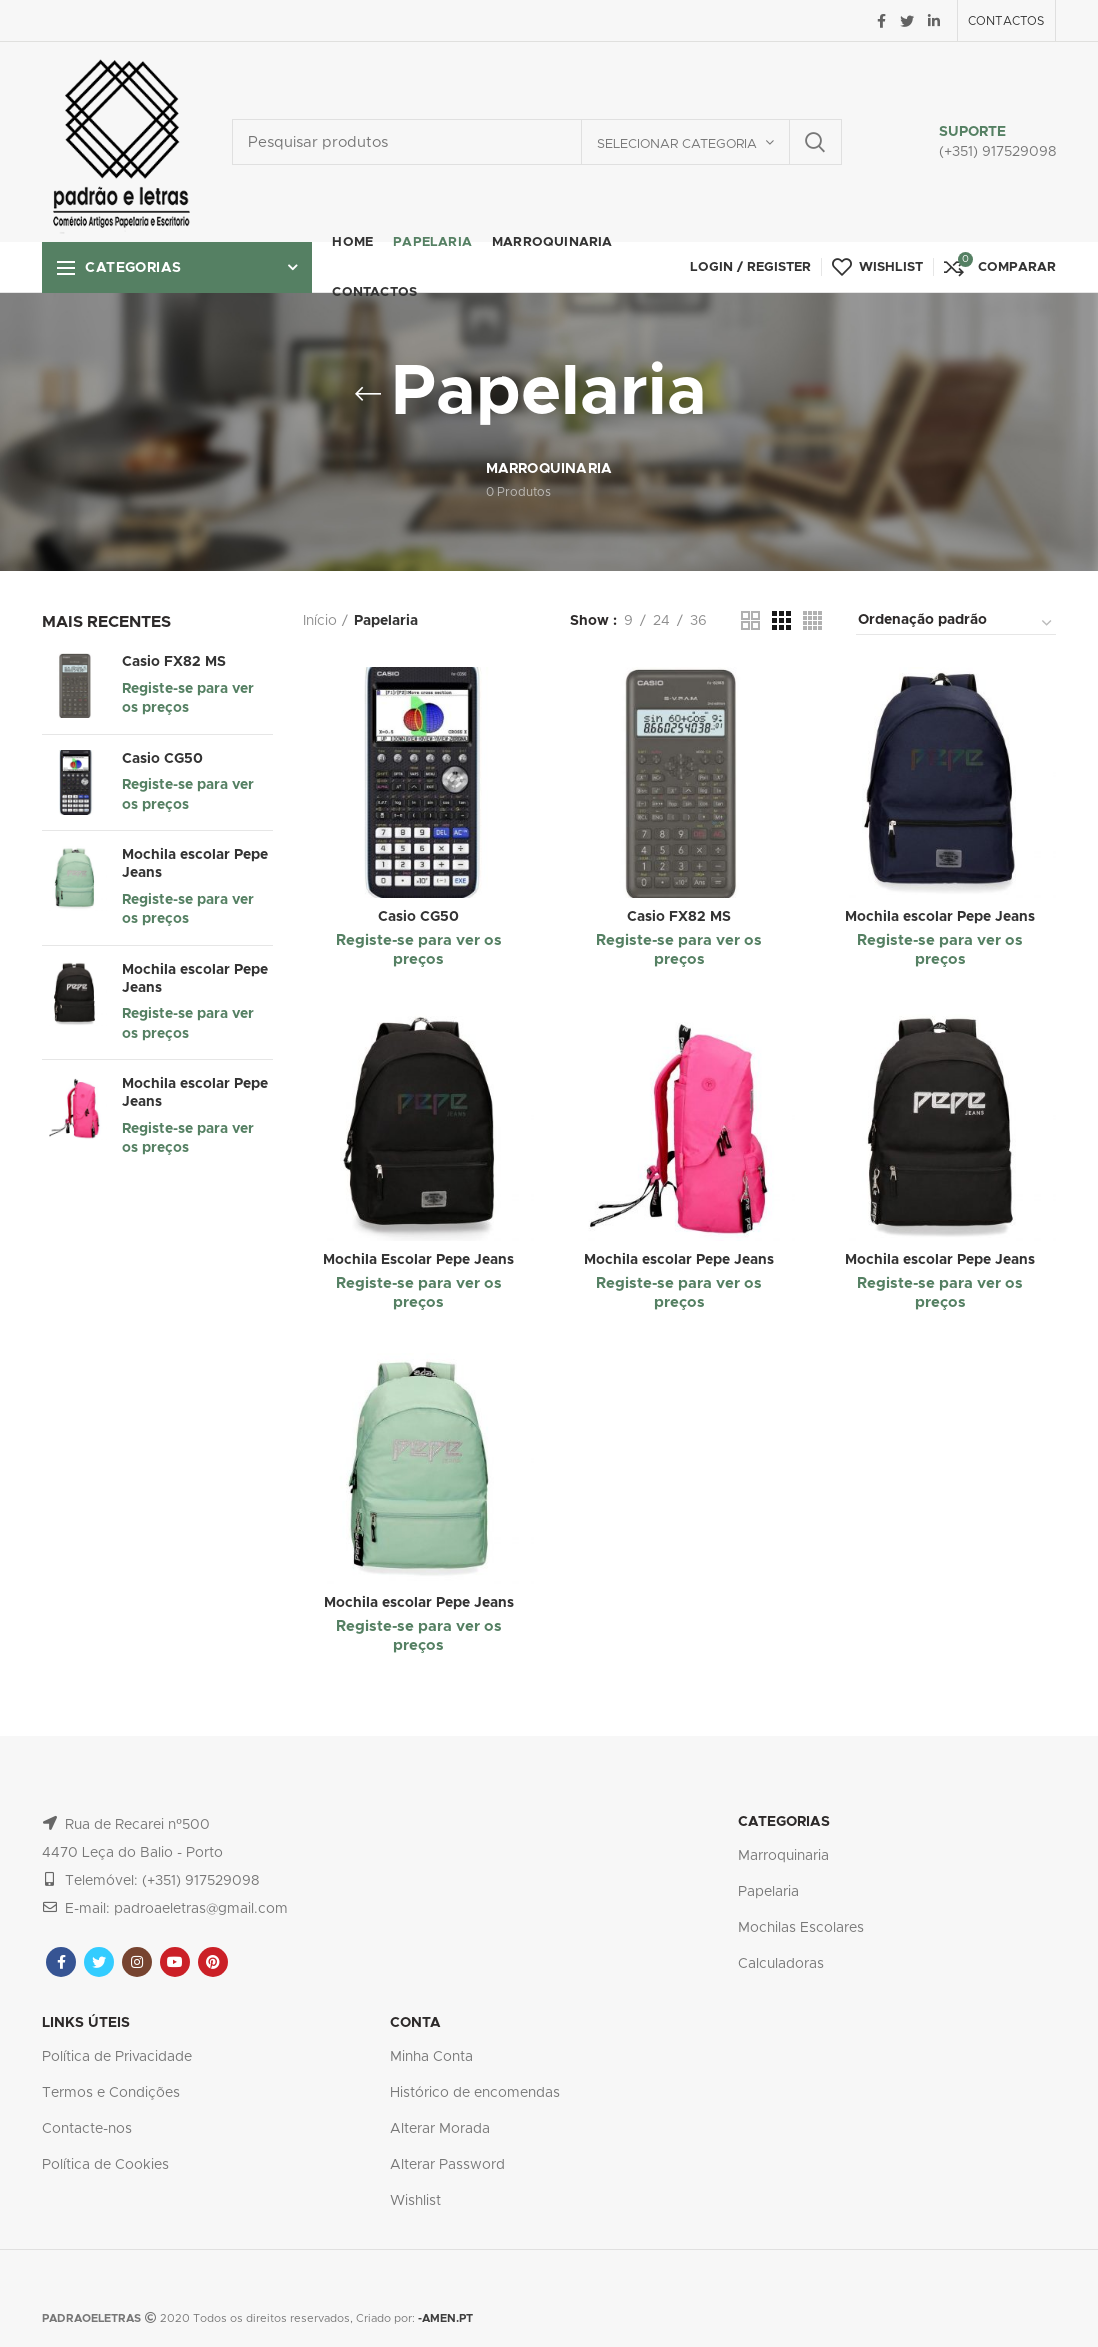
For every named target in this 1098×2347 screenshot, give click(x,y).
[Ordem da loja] (956, 623)
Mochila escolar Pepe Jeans (195, 864)
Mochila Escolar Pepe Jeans (418, 1260)
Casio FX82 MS (174, 662)
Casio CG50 (162, 759)
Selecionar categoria (677, 144)
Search (815, 142)
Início (320, 621)
